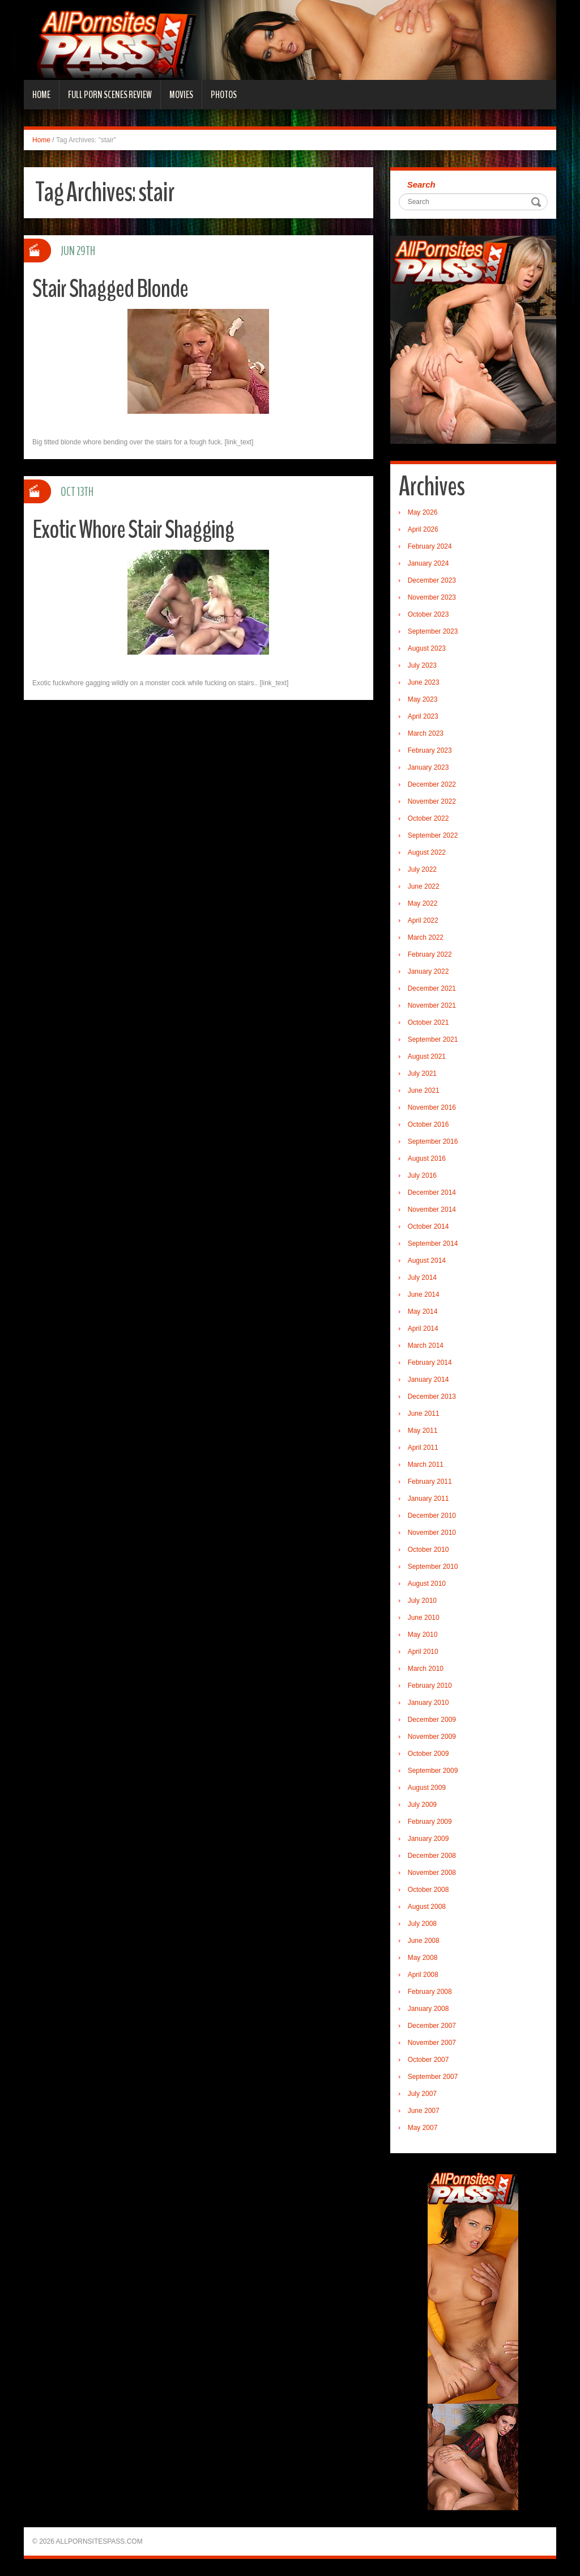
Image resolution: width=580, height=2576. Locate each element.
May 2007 (423, 2128)
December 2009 (432, 1720)
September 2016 (433, 1141)
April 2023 (423, 716)
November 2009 (432, 1737)
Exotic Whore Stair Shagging (133, 529)
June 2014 (424, 1294)
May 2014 (423, 1311)
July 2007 (422, 2094)
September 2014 (433, 1243)
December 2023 (432, 580)
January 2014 (428, 1380)
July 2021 (422, 1073)
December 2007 (432, 2026)
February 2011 (430, 1482)
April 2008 (423, 1975)
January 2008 (428, 2009)
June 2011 (424, 1414)
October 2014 (428, 1226)
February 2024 (430, 546)
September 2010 (433, 1567)
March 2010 (425, 1669)
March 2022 (425, 937)
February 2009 (430, 1822)
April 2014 (423, 1328)
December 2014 (432, 1192)
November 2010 (432, 1533)
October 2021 (428, 1022)
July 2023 (422, 665)
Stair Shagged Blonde (110, 288)
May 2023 (423, 699)
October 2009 (428, 1754)
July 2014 (422, 1277)
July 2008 (422, 1924)
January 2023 (428, 767)
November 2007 (432, 2043)
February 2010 (430, 1686)
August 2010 (427, 1584)
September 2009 (433, 1771)
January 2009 (428, 1839)
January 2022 (428, 971)
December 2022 (432, 784)
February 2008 (430, 1992)
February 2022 (430, 954)
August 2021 (427, 1056)
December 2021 (432, 988)
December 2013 (432, 1397)
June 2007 (424, 2111)
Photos (224, 94)
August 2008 (427, 1907)
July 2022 (422, 869)
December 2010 (432, 1516)
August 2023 (427, 648)
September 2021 (433, 1039)
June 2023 (424, 682)
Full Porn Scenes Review (110, 94)
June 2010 (424, 1618)
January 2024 (428, 563)
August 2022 (427, 852)
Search (421, 184)
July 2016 (422, 1175)
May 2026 (423, 512)
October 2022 (428, 818)
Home (41, 94)
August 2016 (427, 1158)
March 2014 (425, 1345)
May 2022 (423, 903)
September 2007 (433, 2077)
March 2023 (425, 733)
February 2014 (430, 1362)
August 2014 (427, 1260)
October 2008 (428, 1890)
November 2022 (432, 801)
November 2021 (432, 1005)
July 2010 (422, 1601)
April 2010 (423, 1652)
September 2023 (433, 631)
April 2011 (423, 1448)
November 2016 (432, 1107)
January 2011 (428, 1499)
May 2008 (423, 1958)
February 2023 (430, 750)
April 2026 (423, 529)
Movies (181, 94)
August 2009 (427, 1788)
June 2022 (424, 886)
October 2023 (428, 614)
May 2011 (423, 1431)
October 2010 (428, 1550)
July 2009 (422, 1805)
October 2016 (428, 1124)
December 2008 (432, 1856)
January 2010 (428, 1703)
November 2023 (432, 597)
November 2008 (432, 1873)
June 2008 (424, 1941)
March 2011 (425, 1465)
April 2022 (423, 920)
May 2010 (423, 1635)
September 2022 (433, 835)
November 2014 (432, 1209)
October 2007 (428, 2060)
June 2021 (424, 1090)
